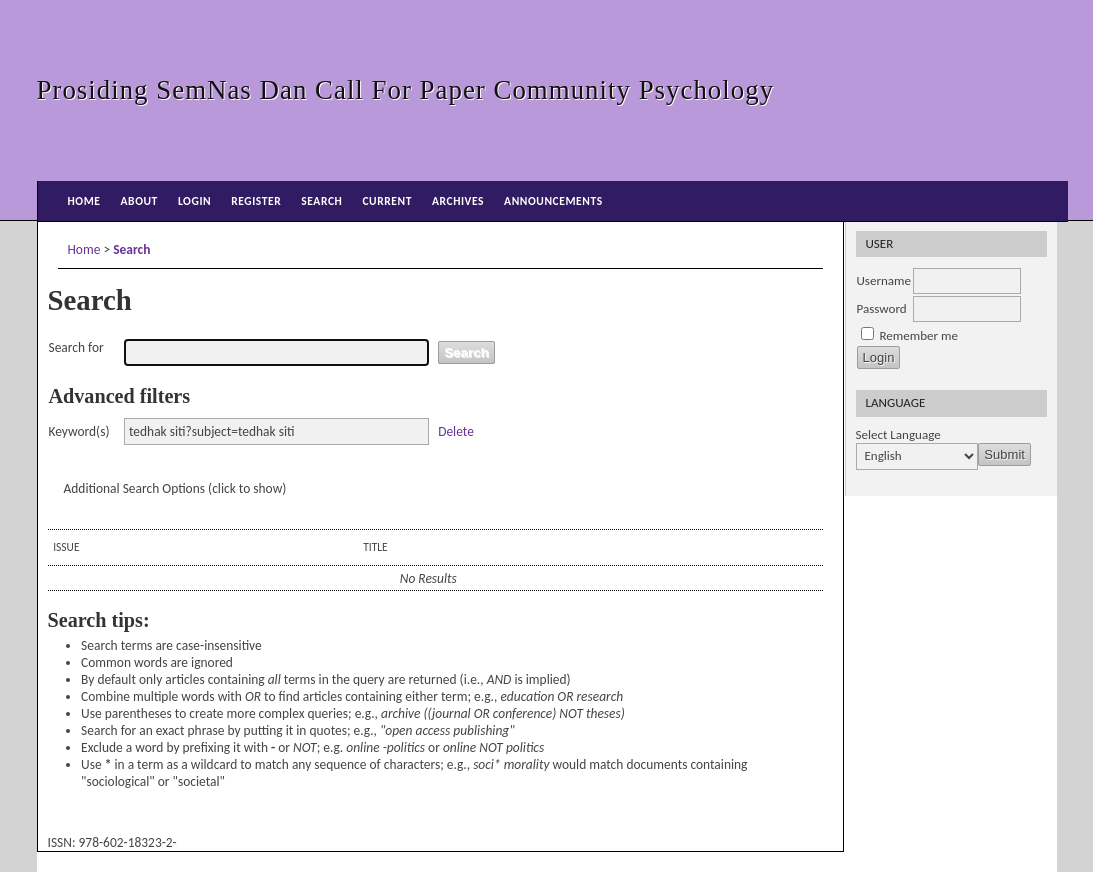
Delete (456, 431)
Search (321, 201)
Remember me (918, 336)
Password (882, 309)
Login (194, 201)
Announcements (553, 201)
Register (256, 201)
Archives (458, 201)
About (139, 201)
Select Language (898, 435)
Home (84, 201)
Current (387, 201)
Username (884, 281)
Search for (76, 347)
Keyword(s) (79, 431)
